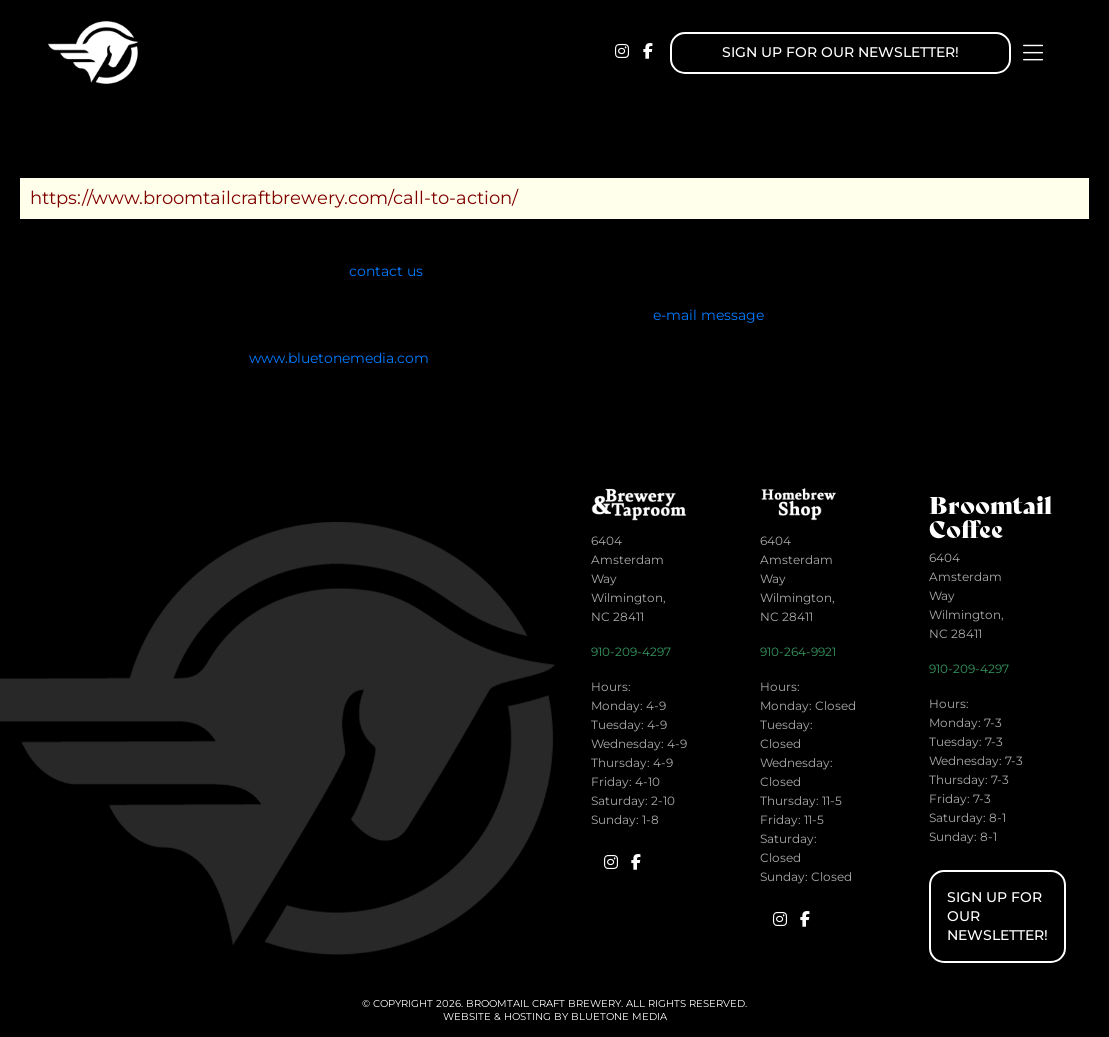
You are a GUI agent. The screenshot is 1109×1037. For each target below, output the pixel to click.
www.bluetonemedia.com (339, 358)
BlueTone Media (619, 1016)
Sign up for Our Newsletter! (840, 52)
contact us (386, 271)
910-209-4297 (631, 651)
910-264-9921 (798, 651)
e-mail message (708, 315)
